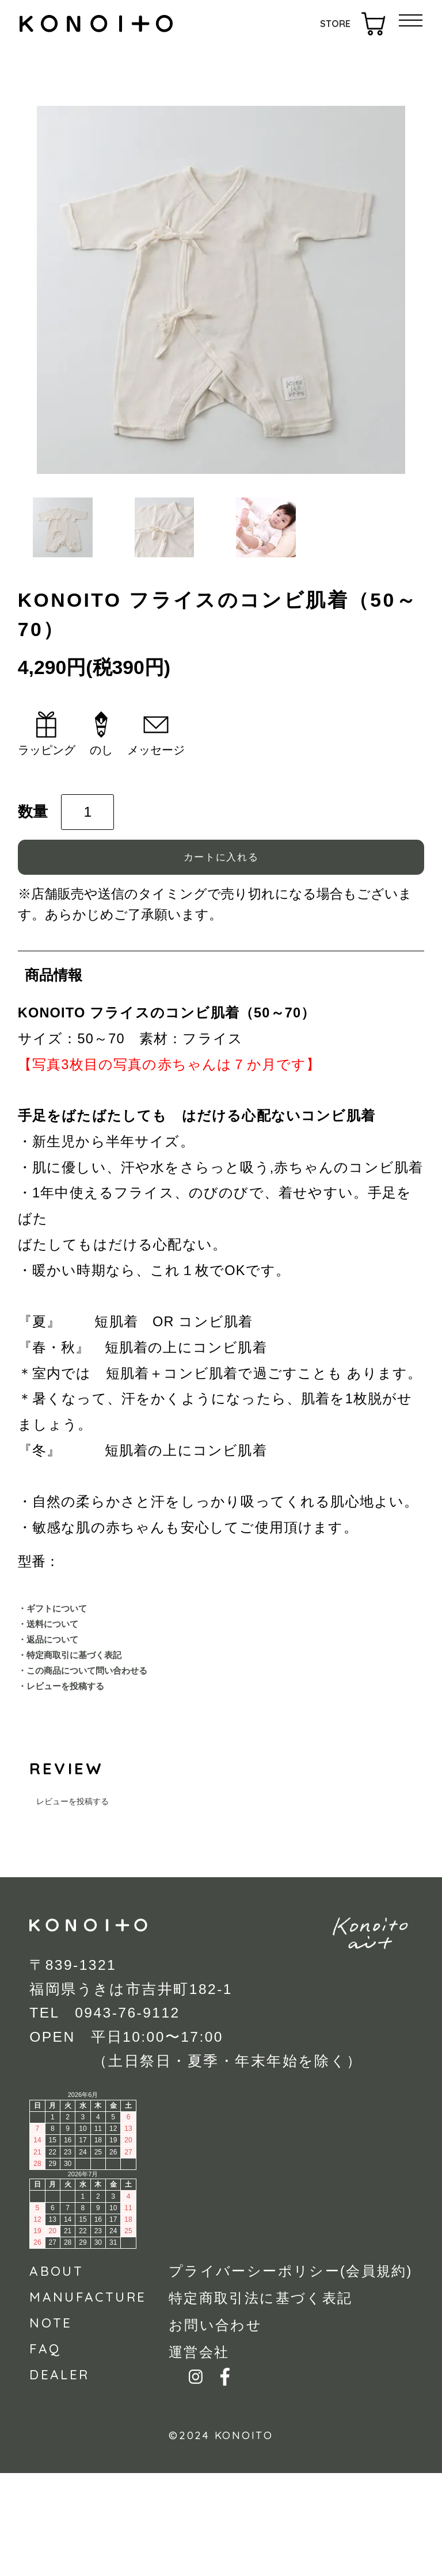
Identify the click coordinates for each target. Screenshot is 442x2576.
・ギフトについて (73, 1668)
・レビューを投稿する (86, 1785)
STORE (335, 23)
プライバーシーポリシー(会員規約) (291, 2374)
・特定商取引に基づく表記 (98, 1738)
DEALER (59, 2478)
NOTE (51, 2426)
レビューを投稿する (72, 1904)
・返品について (65, 1715)
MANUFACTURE (87, 2400)
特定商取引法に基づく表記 (260, 2401)
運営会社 (199, 2455)
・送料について (65, 1692)
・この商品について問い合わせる (120, 1762)
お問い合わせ (215, 2428)
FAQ (45, 2452)
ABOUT (56, 2374)
